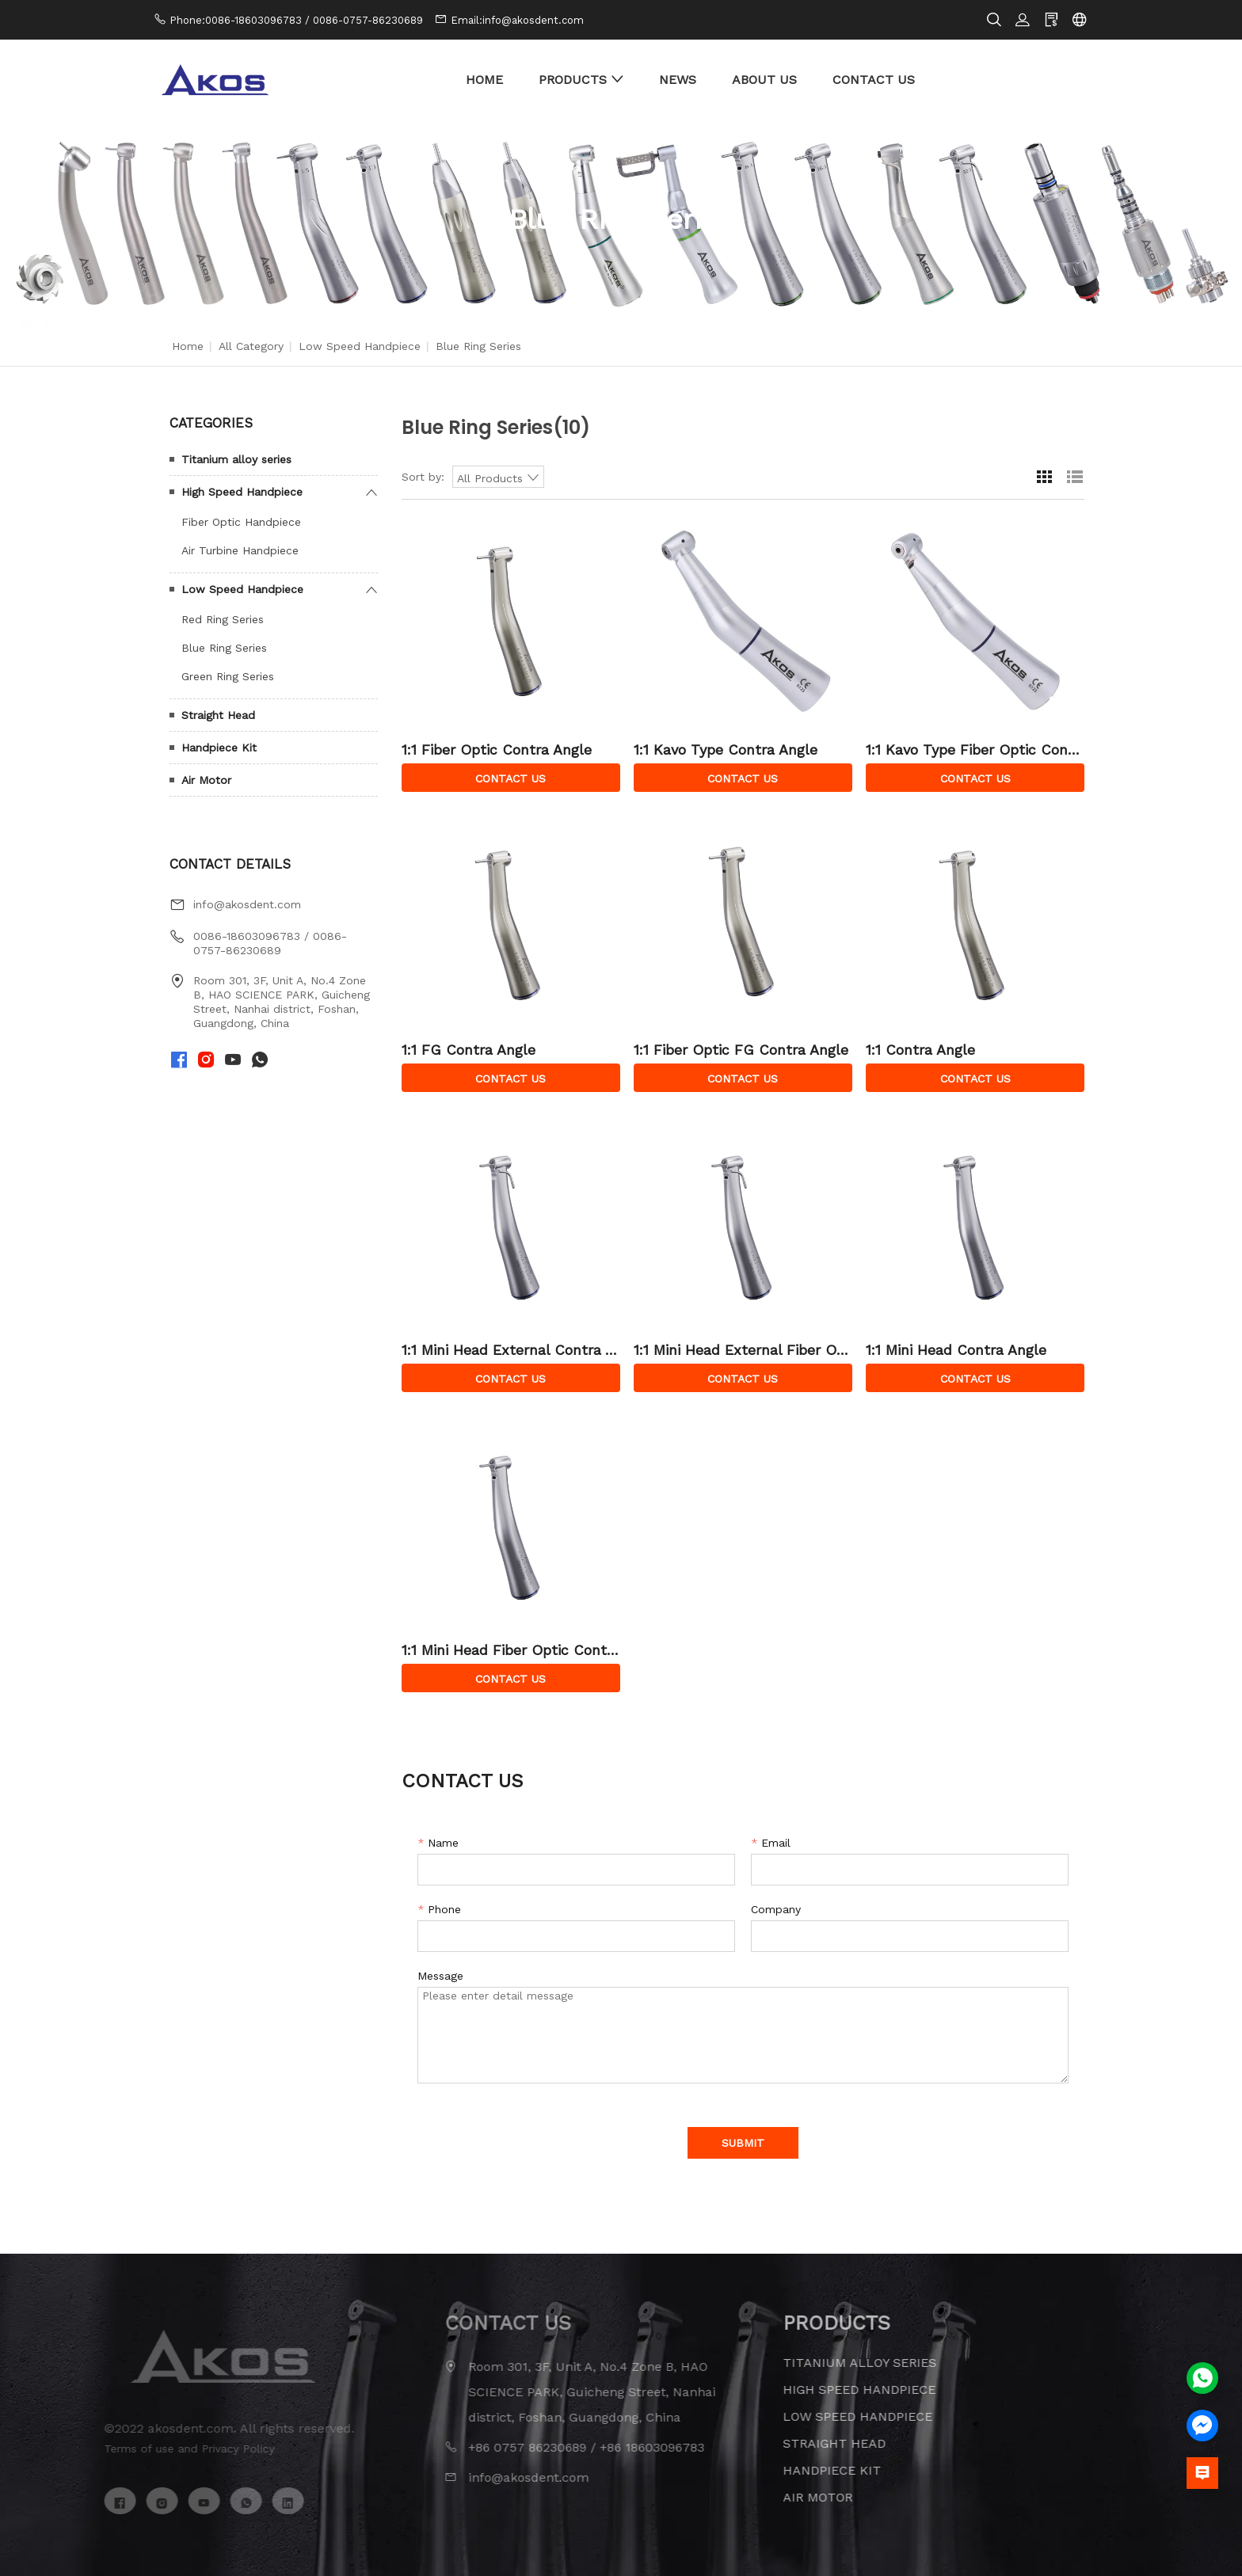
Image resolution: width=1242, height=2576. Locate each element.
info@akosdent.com (247, 904)
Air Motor (206, 780)
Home (188, 346)
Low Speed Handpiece (360, 346)
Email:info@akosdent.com (517, 20)
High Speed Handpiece (242, 491)
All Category (251, 346)
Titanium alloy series (236, 459)
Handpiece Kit (219, 747)
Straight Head (218, 715)
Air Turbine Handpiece (240, 550)
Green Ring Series (227, 676)
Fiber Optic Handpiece (241, 522)
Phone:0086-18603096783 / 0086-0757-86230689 (296, 20)
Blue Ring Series (224, 647)
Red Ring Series (222, 619)
